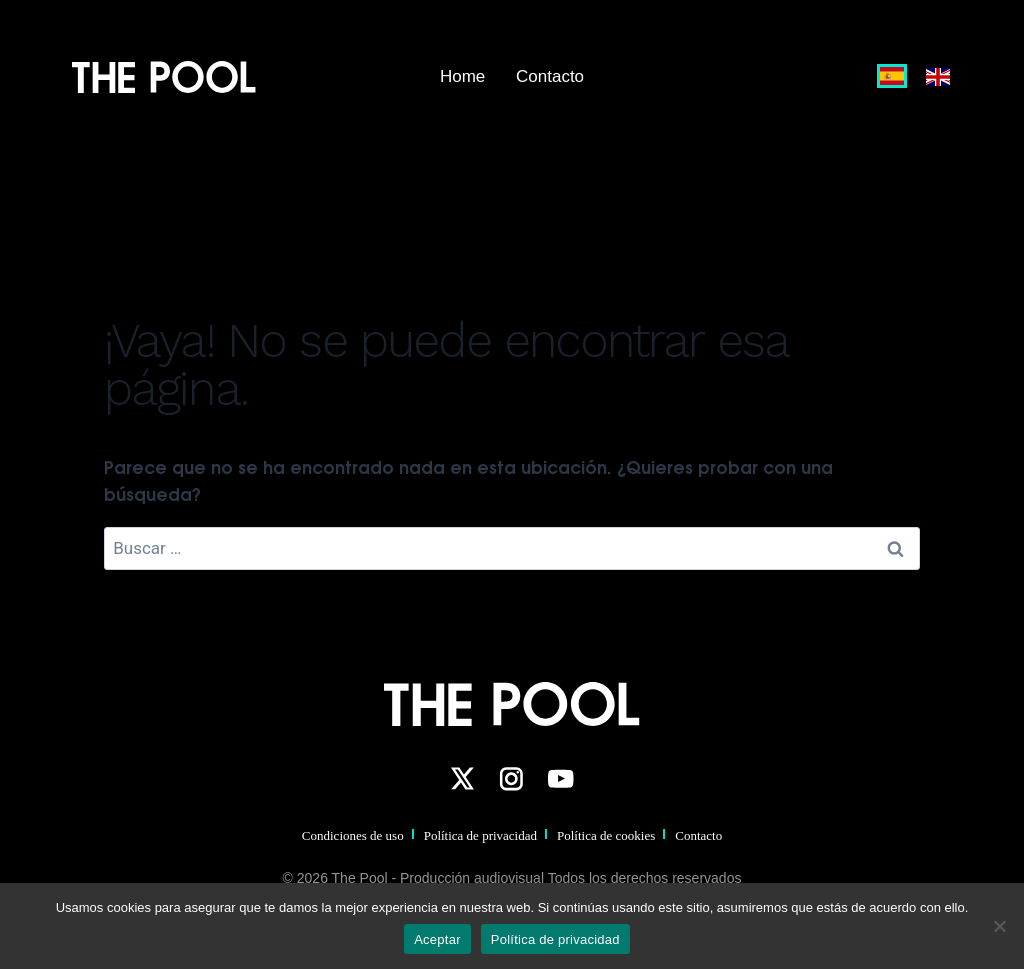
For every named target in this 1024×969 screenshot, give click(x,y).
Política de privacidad (480, 835)
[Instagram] (511, 779)
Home (462, 76)
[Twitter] (462, 779)
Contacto (550, 76)
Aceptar (437, 939)
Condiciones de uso (353, 835)
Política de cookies (606, 835)
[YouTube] (561, 779)
